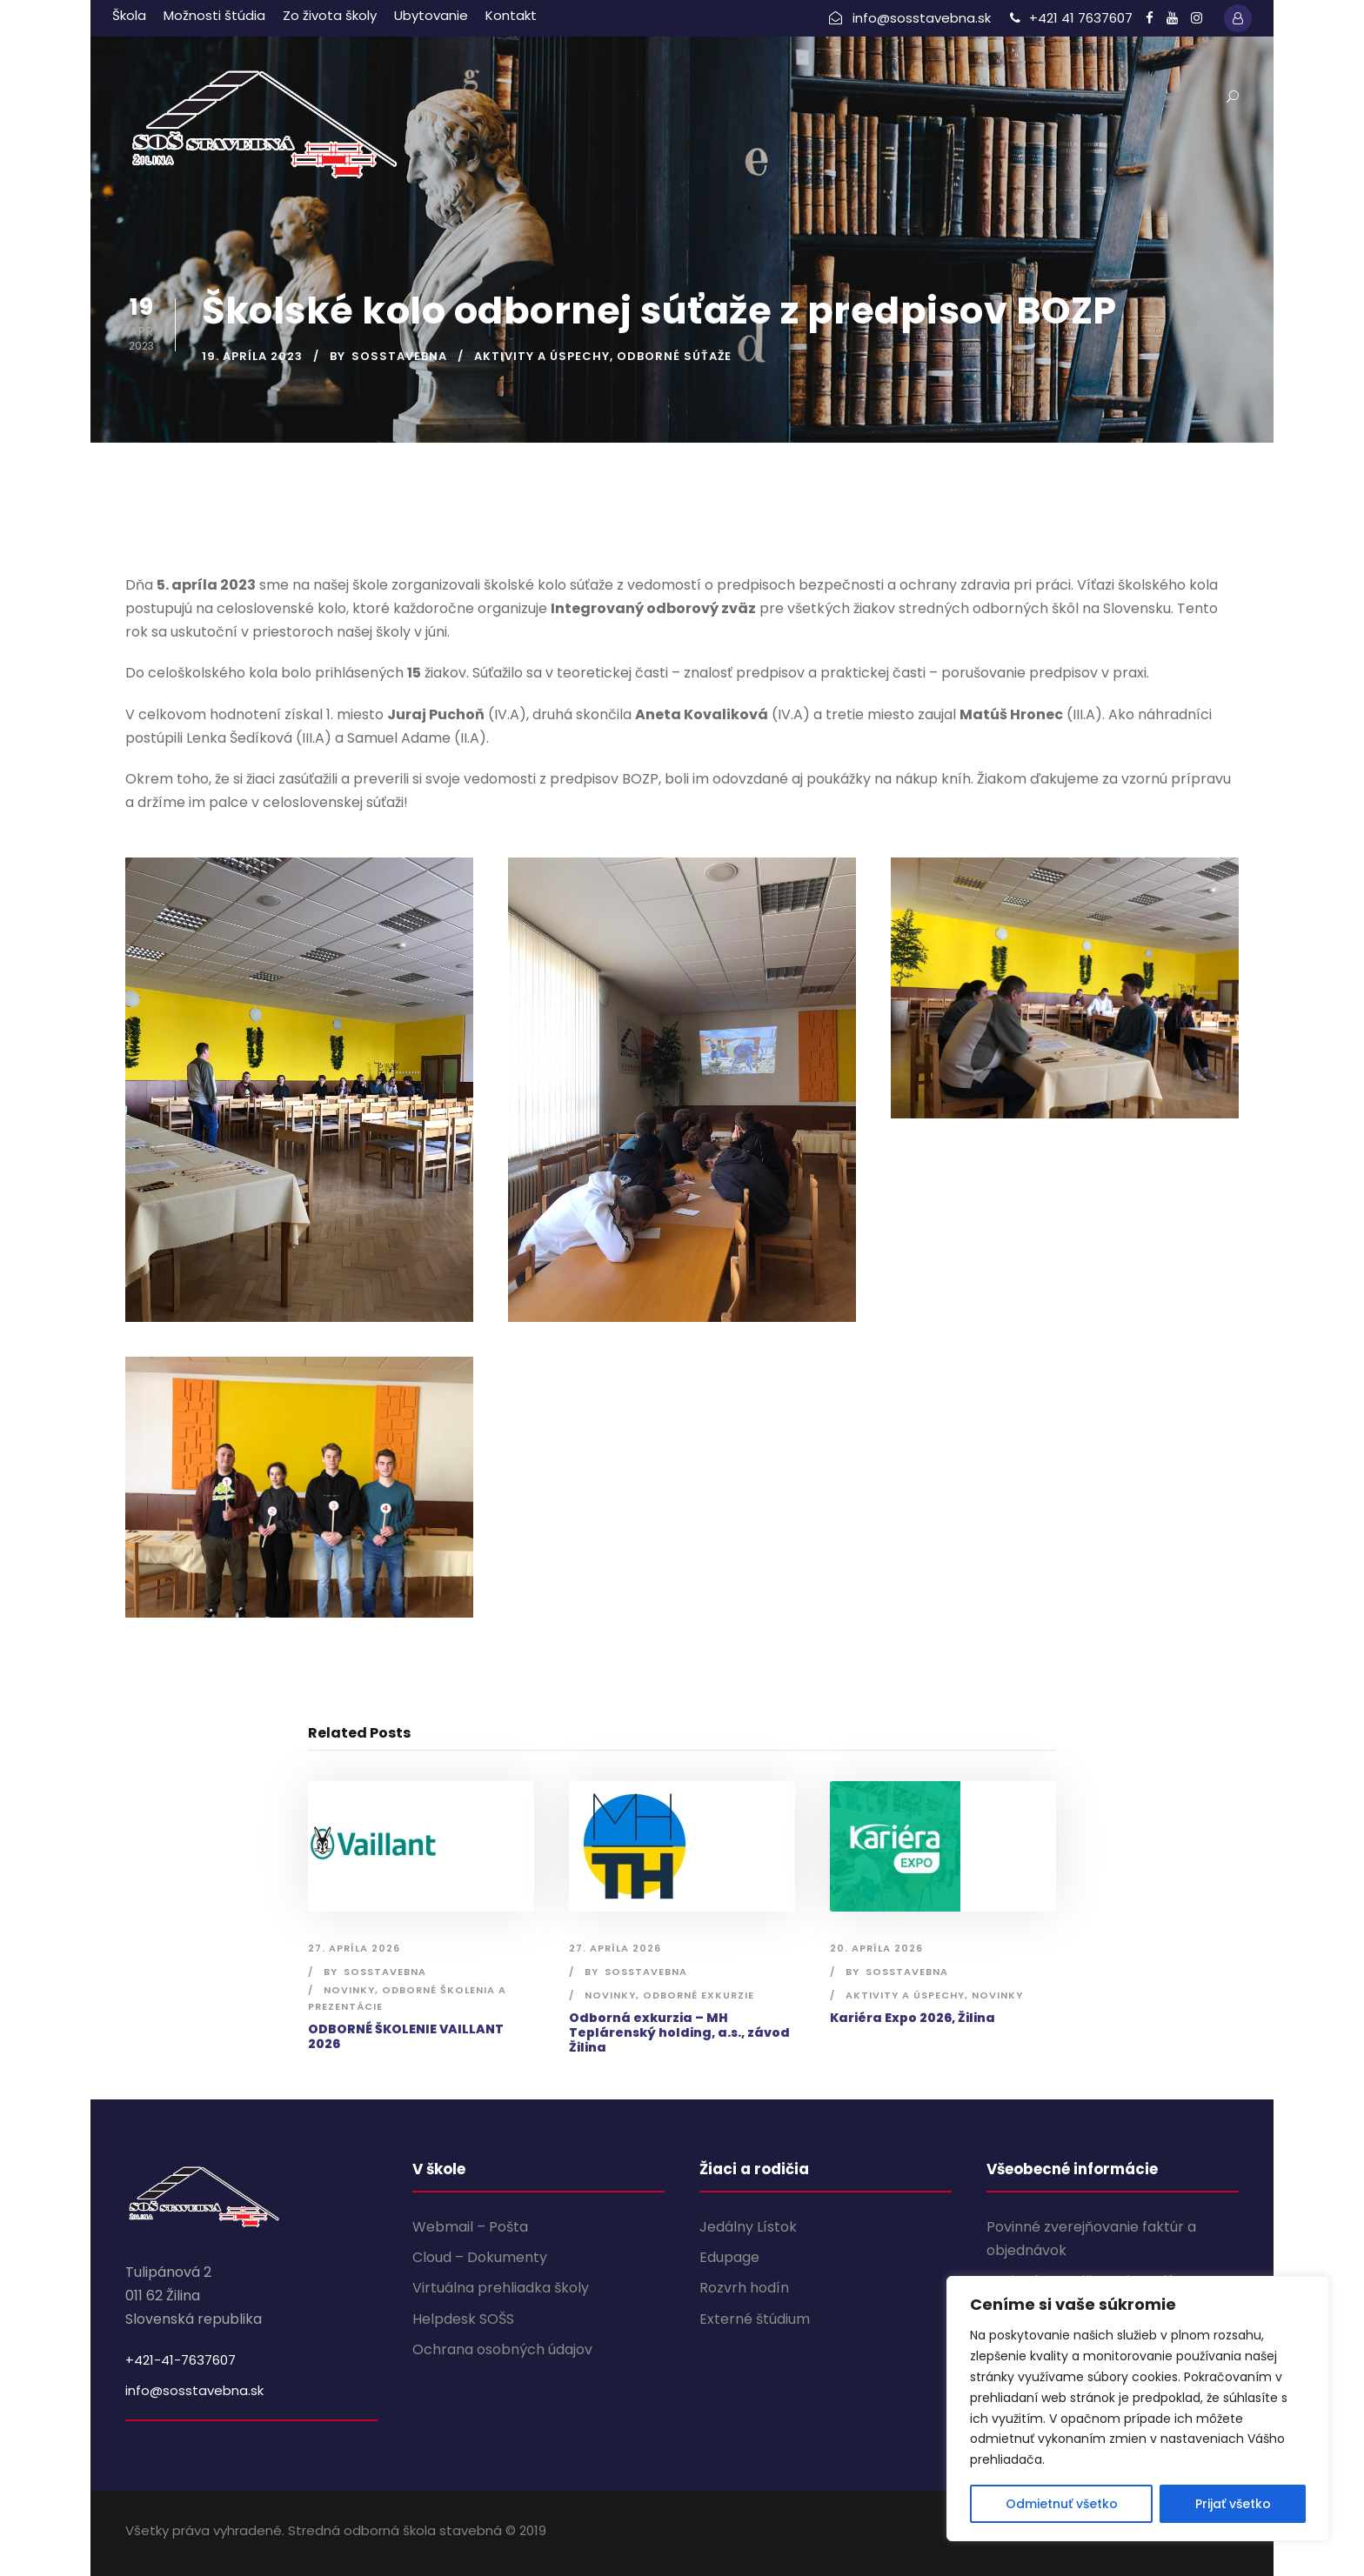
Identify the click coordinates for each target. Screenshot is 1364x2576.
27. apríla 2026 (354, 1948)
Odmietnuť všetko (1062, 2504)
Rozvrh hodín (744, 2288)
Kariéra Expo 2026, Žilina (912, 2017)
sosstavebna (399, 356)
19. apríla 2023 (252, 356)
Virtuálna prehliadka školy (500, 2288)
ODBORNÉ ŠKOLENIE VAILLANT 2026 (406, 2036)
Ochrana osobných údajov (502, 2349)
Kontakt (511, 15)
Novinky (349, 1990)
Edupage (729, 2257)
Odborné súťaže (674, 356)
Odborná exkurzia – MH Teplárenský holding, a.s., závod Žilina (679, 2032)
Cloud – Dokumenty (479, 2257)
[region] (1137, 2408)
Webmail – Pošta (470, 2227)
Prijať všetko (1233, 2504)
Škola (129, 15)
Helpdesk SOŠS (463, 2319)
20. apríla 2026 (876, 1948)
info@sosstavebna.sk (194, 2390)
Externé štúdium (754, 2319)
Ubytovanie (431, 15)
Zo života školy (330, 15)
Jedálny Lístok (748, 2227)
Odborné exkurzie (698, 1995)
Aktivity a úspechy (542, 356)
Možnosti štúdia (214, 15)
